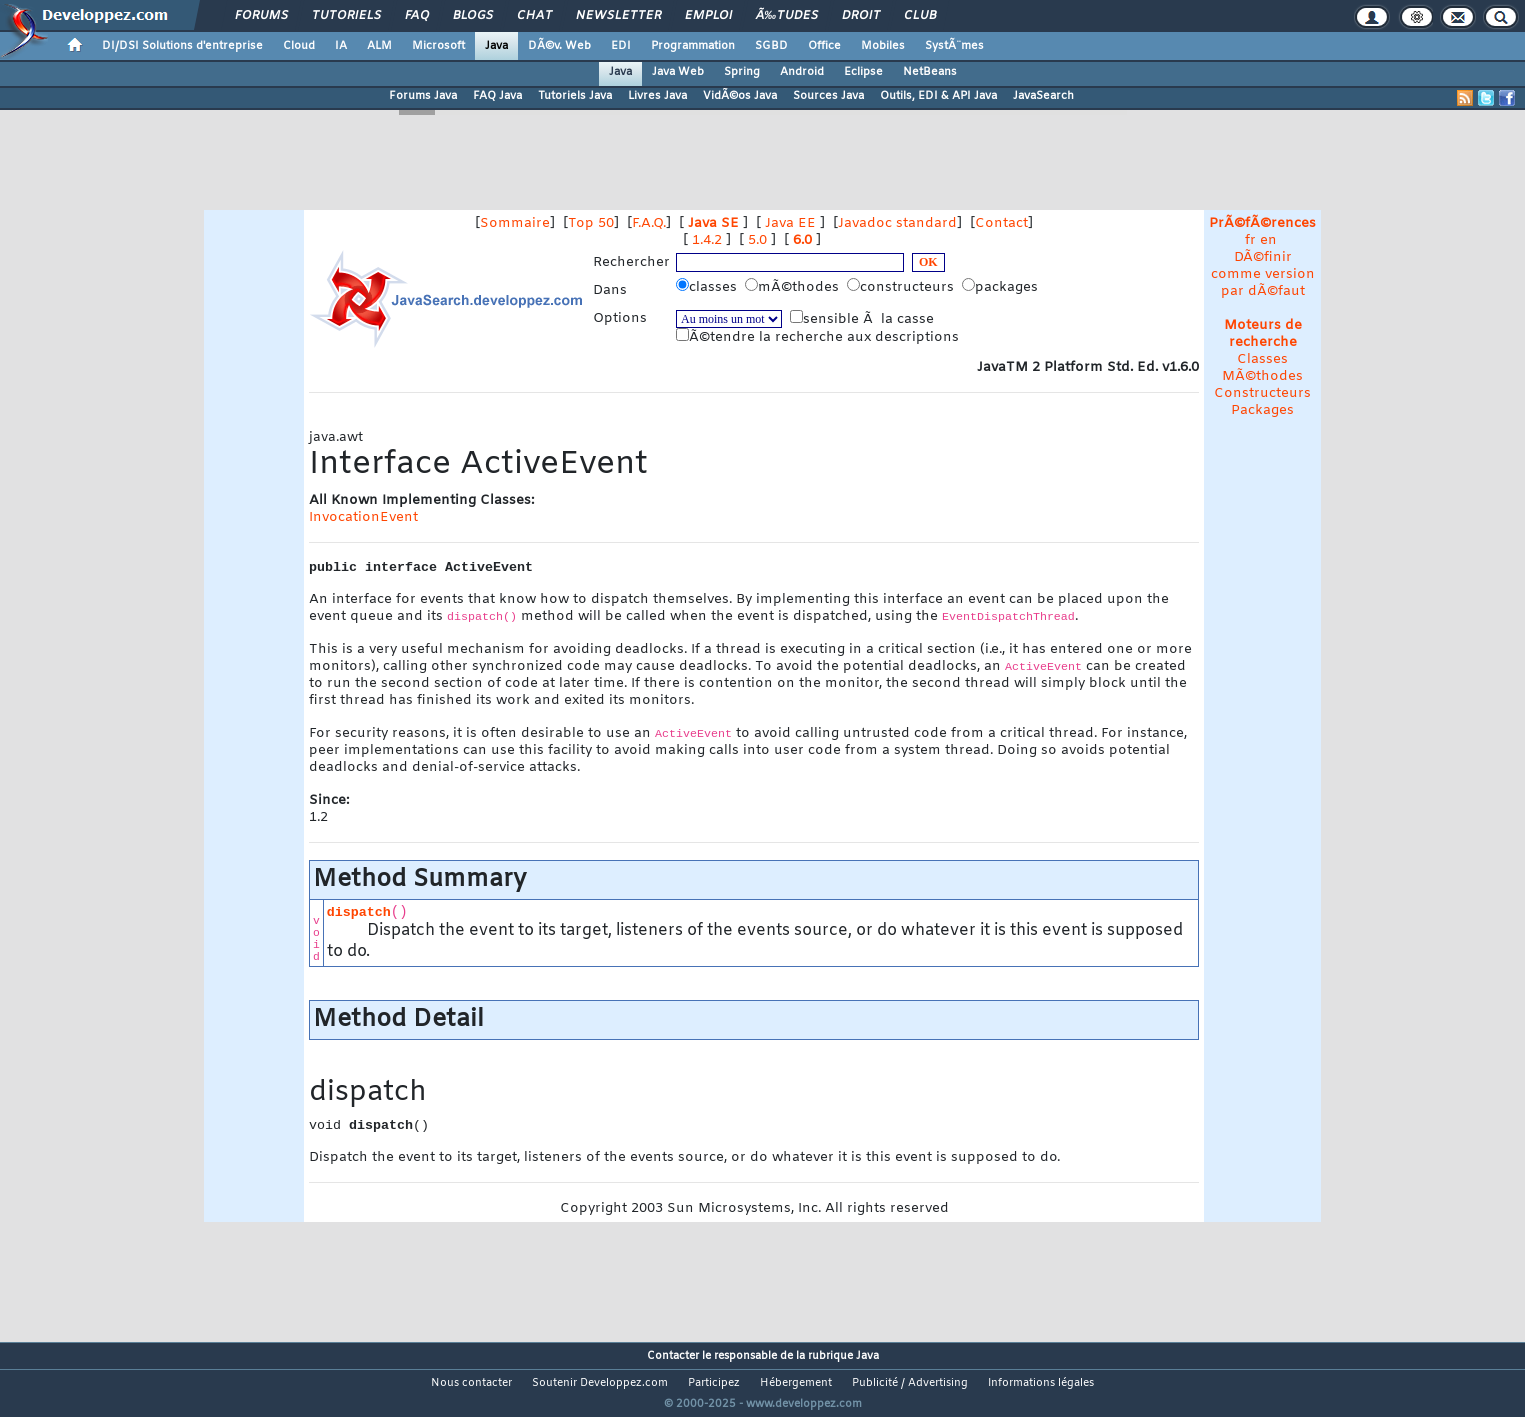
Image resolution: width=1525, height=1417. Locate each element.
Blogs (473, 16)
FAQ (417, 16)
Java (496, 46)
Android (802, 72)
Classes (1262, 359)
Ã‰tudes (787, 16)
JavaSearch (1043, 96)
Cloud (299, 46)
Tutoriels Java (575, 96)
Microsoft (438, 46)
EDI (621, 46)
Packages (1262, 410)
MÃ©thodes (1262, 376)
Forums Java (423, 96)
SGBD (771, 46)
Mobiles (883, 46)
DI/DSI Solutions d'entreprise (182, 46)
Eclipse (863, 72)
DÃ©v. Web (559, 46)
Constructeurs (1262, 393)
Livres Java (657, 96)
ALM (379, 46)
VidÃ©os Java (740, 96)
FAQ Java (497, 96)
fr (1250, 240)
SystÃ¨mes (954, 46)
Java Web (678, 72)
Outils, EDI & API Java (938, 96)
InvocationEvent (363, 517)
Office (824, 46)
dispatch (359, 912)
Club (920, 16)
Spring (742, 72)
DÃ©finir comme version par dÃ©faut (1263, 274)
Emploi (708, 16)
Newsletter (618, 16)
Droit (861, 16)
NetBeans (930, 72)
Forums (261, 16)
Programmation (693, 46)
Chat (534, 16)
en (1268, 240)
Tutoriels (346, 16)
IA (341, 46)
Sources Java (828, 96)
